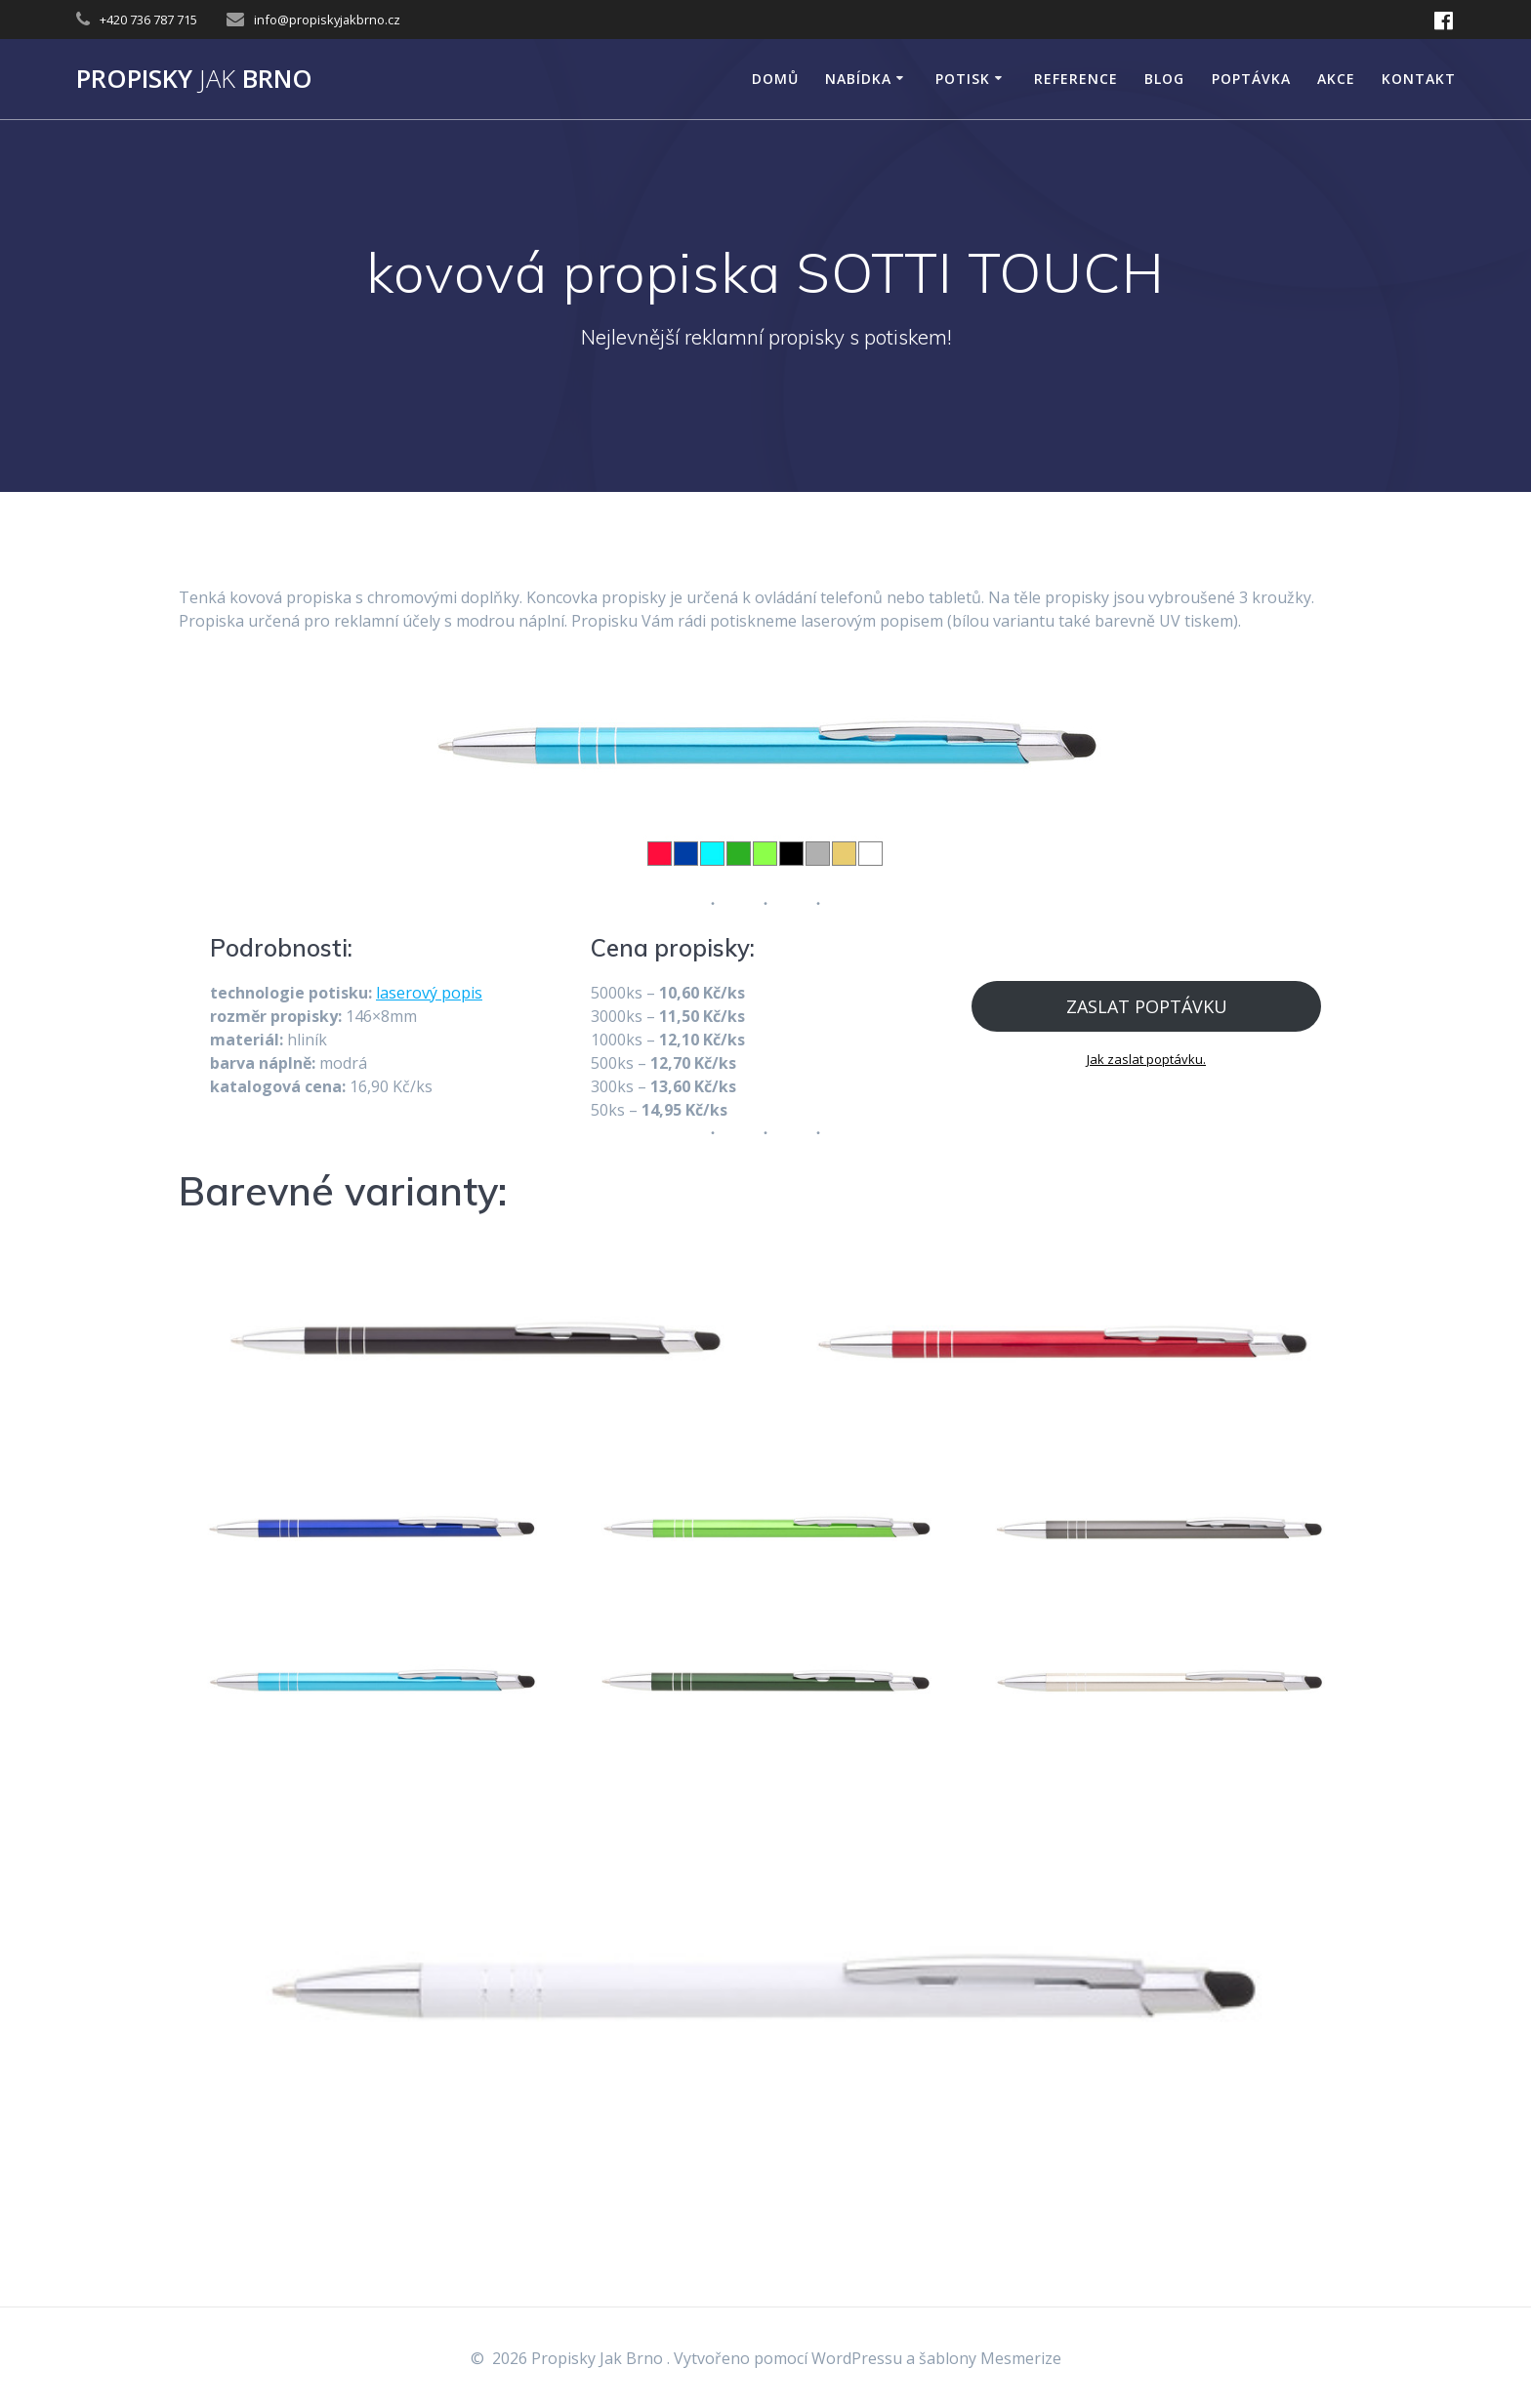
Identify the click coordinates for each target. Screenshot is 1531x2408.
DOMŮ (775, 78)
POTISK (962, 78)
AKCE (1336, 78)
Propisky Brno (194, 79)
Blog (1164, 78)
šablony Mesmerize (990, 2358)
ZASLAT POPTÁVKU (1146, 1006)
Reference (1076, 78)
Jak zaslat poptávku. (1146, 1059)
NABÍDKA (858, 78)
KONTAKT (1419, 78)
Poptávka (1251, 78)
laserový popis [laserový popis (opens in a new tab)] (429, 992)
